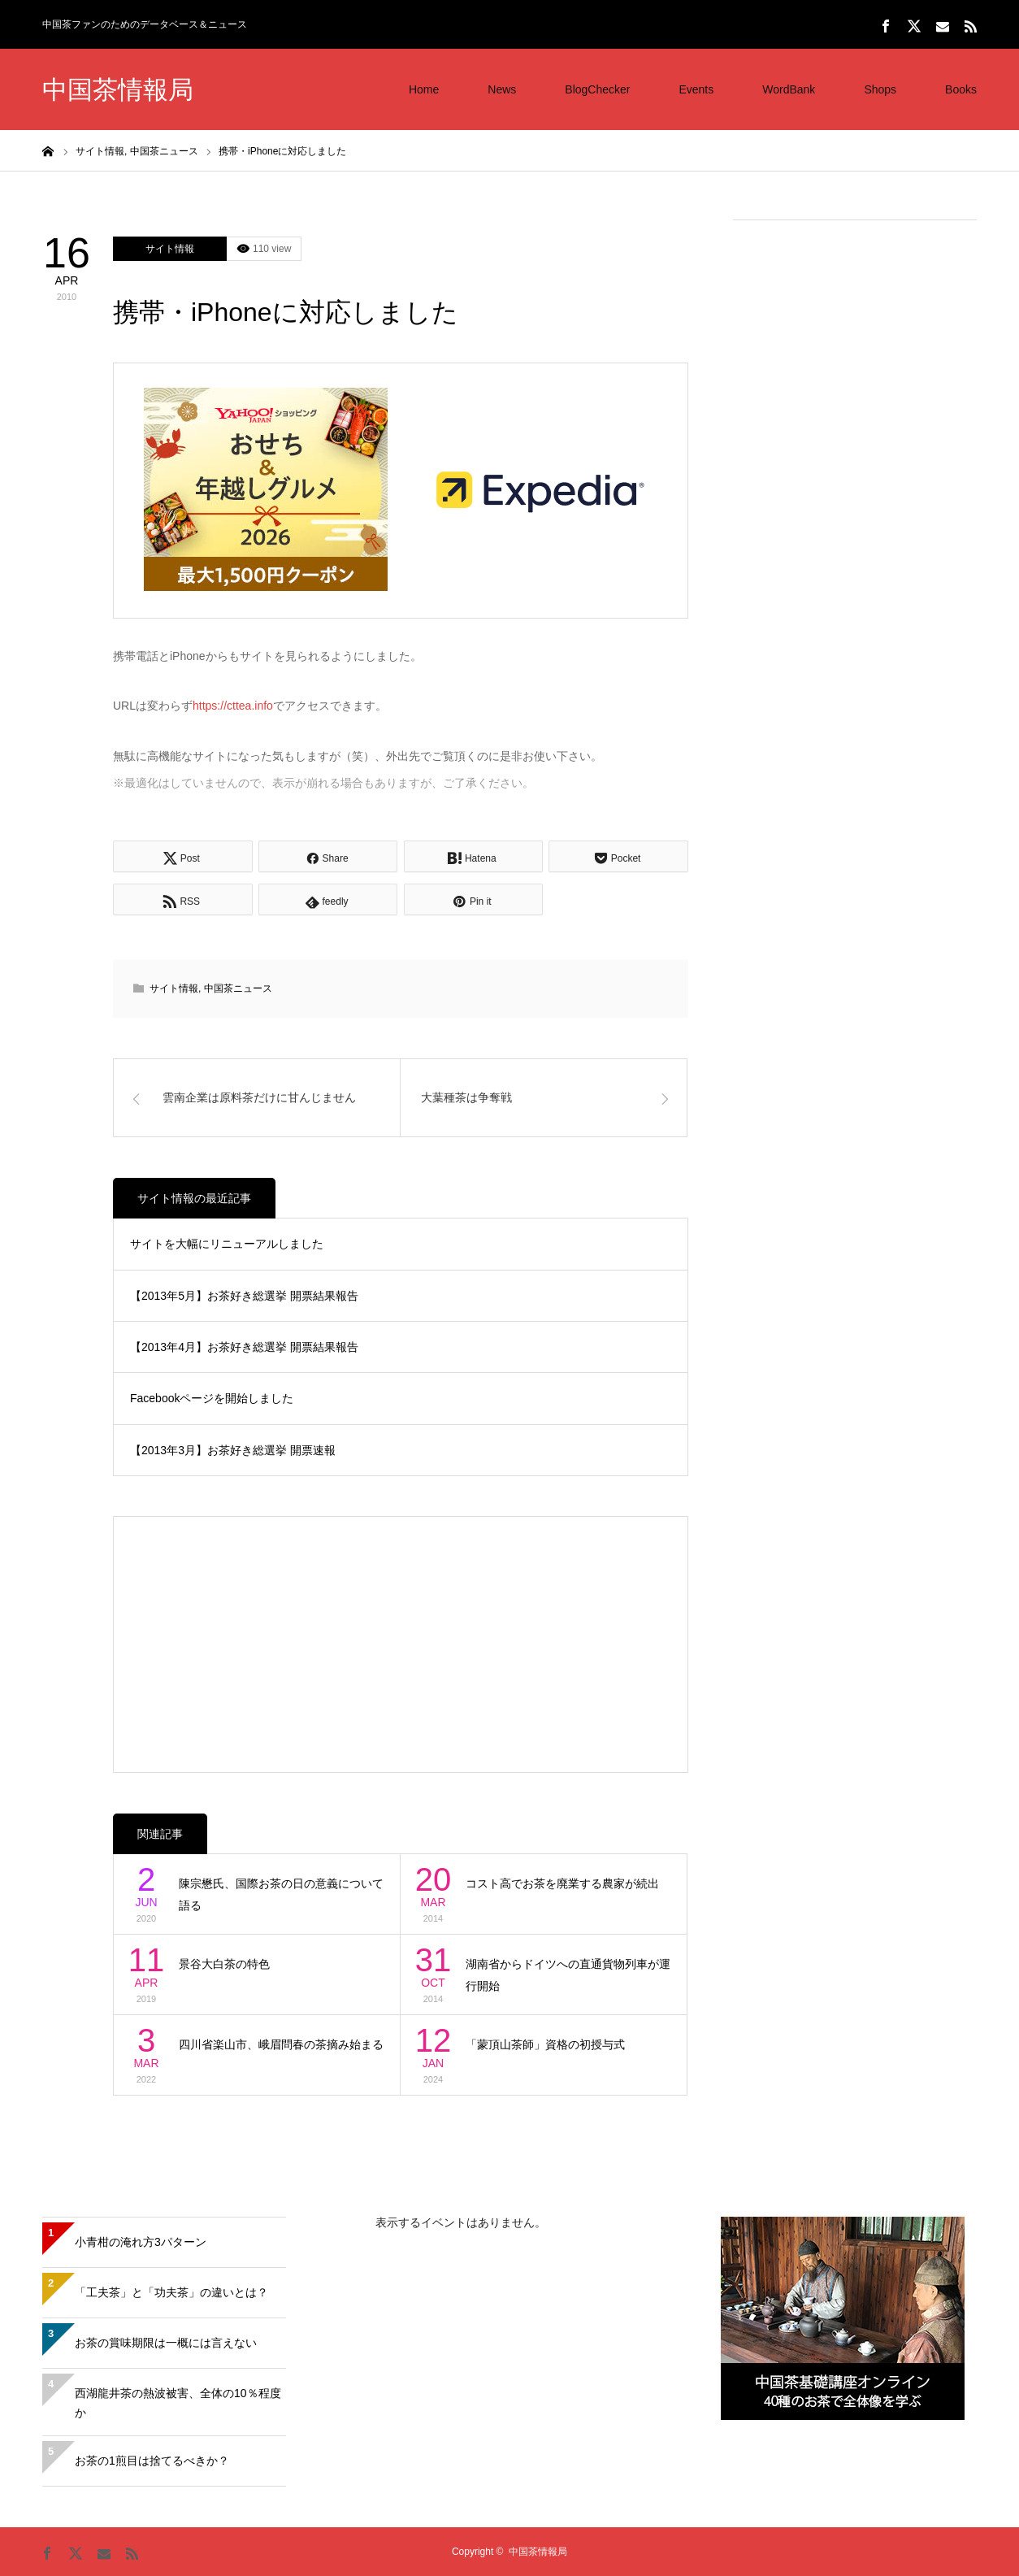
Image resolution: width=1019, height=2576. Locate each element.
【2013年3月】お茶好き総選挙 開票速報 (233, 1450)
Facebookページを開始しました (211, 1398)
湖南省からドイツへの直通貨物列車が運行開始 (568, 1974)
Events (696, 89)
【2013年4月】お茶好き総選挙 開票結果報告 (244, 1346)
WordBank (788, 89)
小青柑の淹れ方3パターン (140, 2241)
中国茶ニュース (238, 988)
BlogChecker (597, 89)
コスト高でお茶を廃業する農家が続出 (562, 1883)
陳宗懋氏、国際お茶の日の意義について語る (281, 1894)
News (502, 89)
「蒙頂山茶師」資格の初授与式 (545, 2044)
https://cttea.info (233, 705)
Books (961, 89)
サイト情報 (169, 248)
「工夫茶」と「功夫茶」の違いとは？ (171, 2292)
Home (424, 89)
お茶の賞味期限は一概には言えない (166, 2342)
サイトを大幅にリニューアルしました (226, 1243)
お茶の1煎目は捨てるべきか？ (152, 2460)
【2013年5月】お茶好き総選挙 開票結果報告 (244, 1295)
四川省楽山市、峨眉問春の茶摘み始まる (281, 2044)
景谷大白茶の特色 (224, 1963)
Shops (880, 89)
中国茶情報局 (117, 90)
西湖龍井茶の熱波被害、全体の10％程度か (178, 2403)
